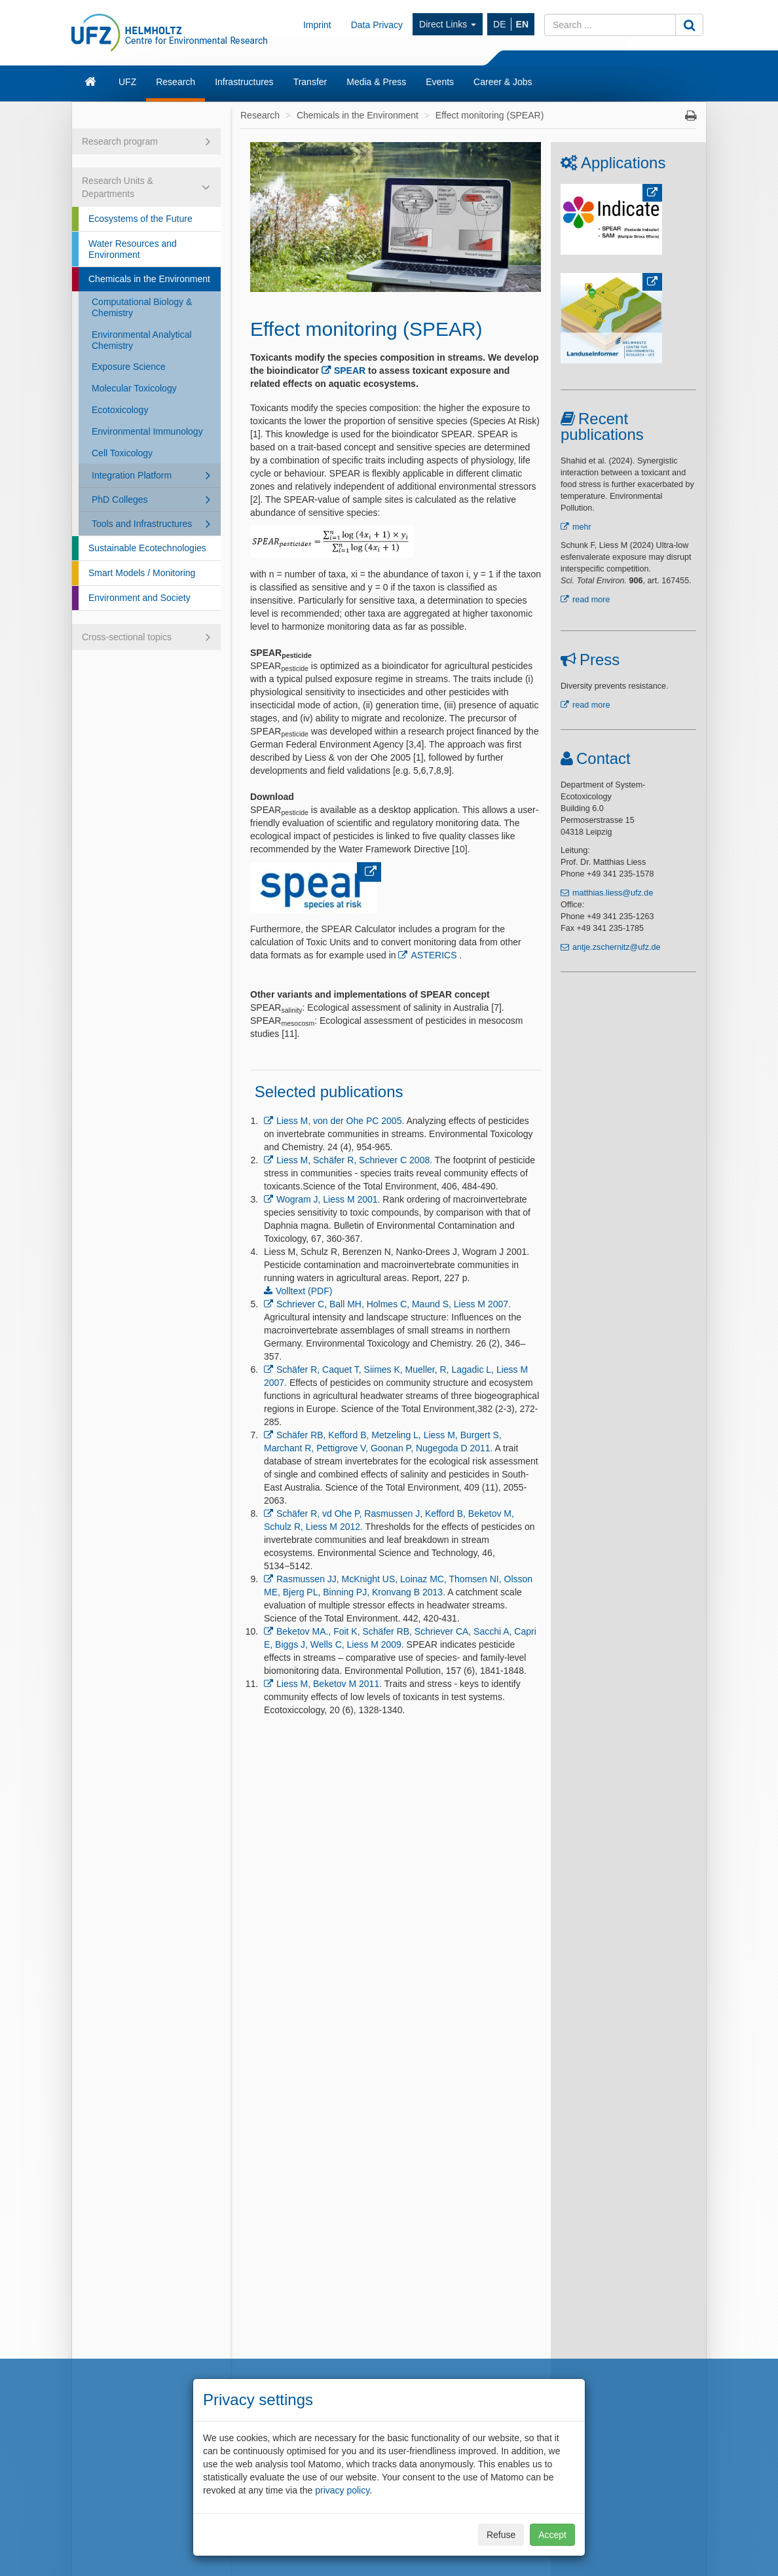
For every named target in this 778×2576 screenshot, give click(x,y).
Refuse (501, 2535)
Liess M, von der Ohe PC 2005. (340, 1121)
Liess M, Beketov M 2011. (329, 1683)
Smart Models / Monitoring (141, 573)
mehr (581, 527)
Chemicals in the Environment (149, 279)
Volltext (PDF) (304, 1291)
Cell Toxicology (122, 453)
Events (440, 82)
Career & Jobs (502, 82)
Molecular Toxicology (134, 388)
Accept (552, 2535)
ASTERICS (433, 955)
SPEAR (349, 370)
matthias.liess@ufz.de (612, 893)
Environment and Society (139, 597)
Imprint (317, 25)
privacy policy (342, 2490)
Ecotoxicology (120, 410)
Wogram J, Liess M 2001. (328, 1199)
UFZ (127, 82)
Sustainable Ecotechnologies (147, 548)
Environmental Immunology (147, 431)
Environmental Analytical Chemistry (142, 340)
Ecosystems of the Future (140, 218)
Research (175, 82)
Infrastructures (244, 82)
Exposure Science (129, 366)
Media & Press (376, 82)
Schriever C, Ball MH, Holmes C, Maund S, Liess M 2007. (393, 1304)
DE (499, 24)
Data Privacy (377, 25)
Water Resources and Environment (132, 249)
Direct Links (447, 24)
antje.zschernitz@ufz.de (616, 947)
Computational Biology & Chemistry (142, 307)
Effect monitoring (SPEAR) (489, 115)
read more (591, 599)
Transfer (310, 82)
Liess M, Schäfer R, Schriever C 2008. (354, 1160)
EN (522, 24)
